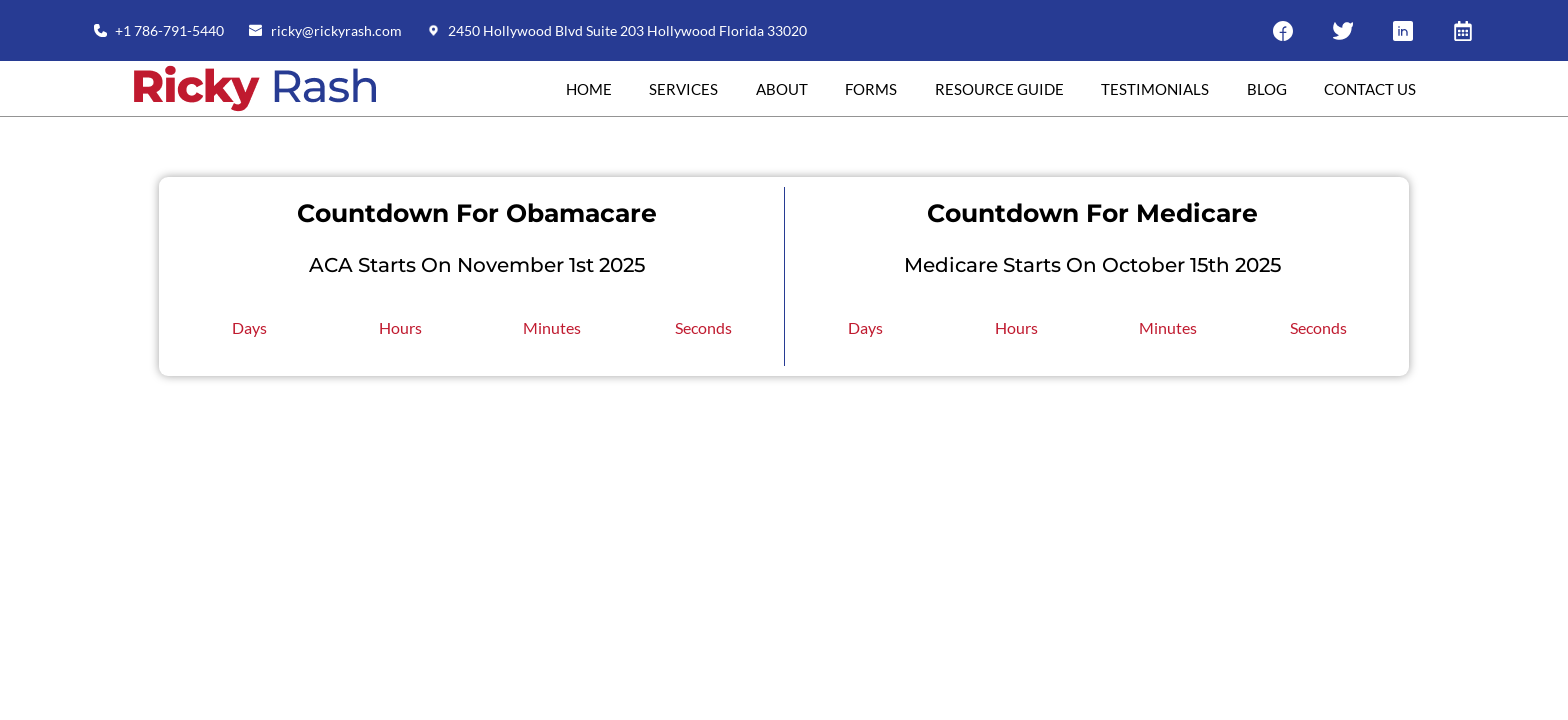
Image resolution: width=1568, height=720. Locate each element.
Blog (1267, 89)
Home (589, 89)
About (782, 89)
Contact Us (1370, 89)
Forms (871, 89)
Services (683, 89)
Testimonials (1155, 89)
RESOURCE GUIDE (999, 89)
